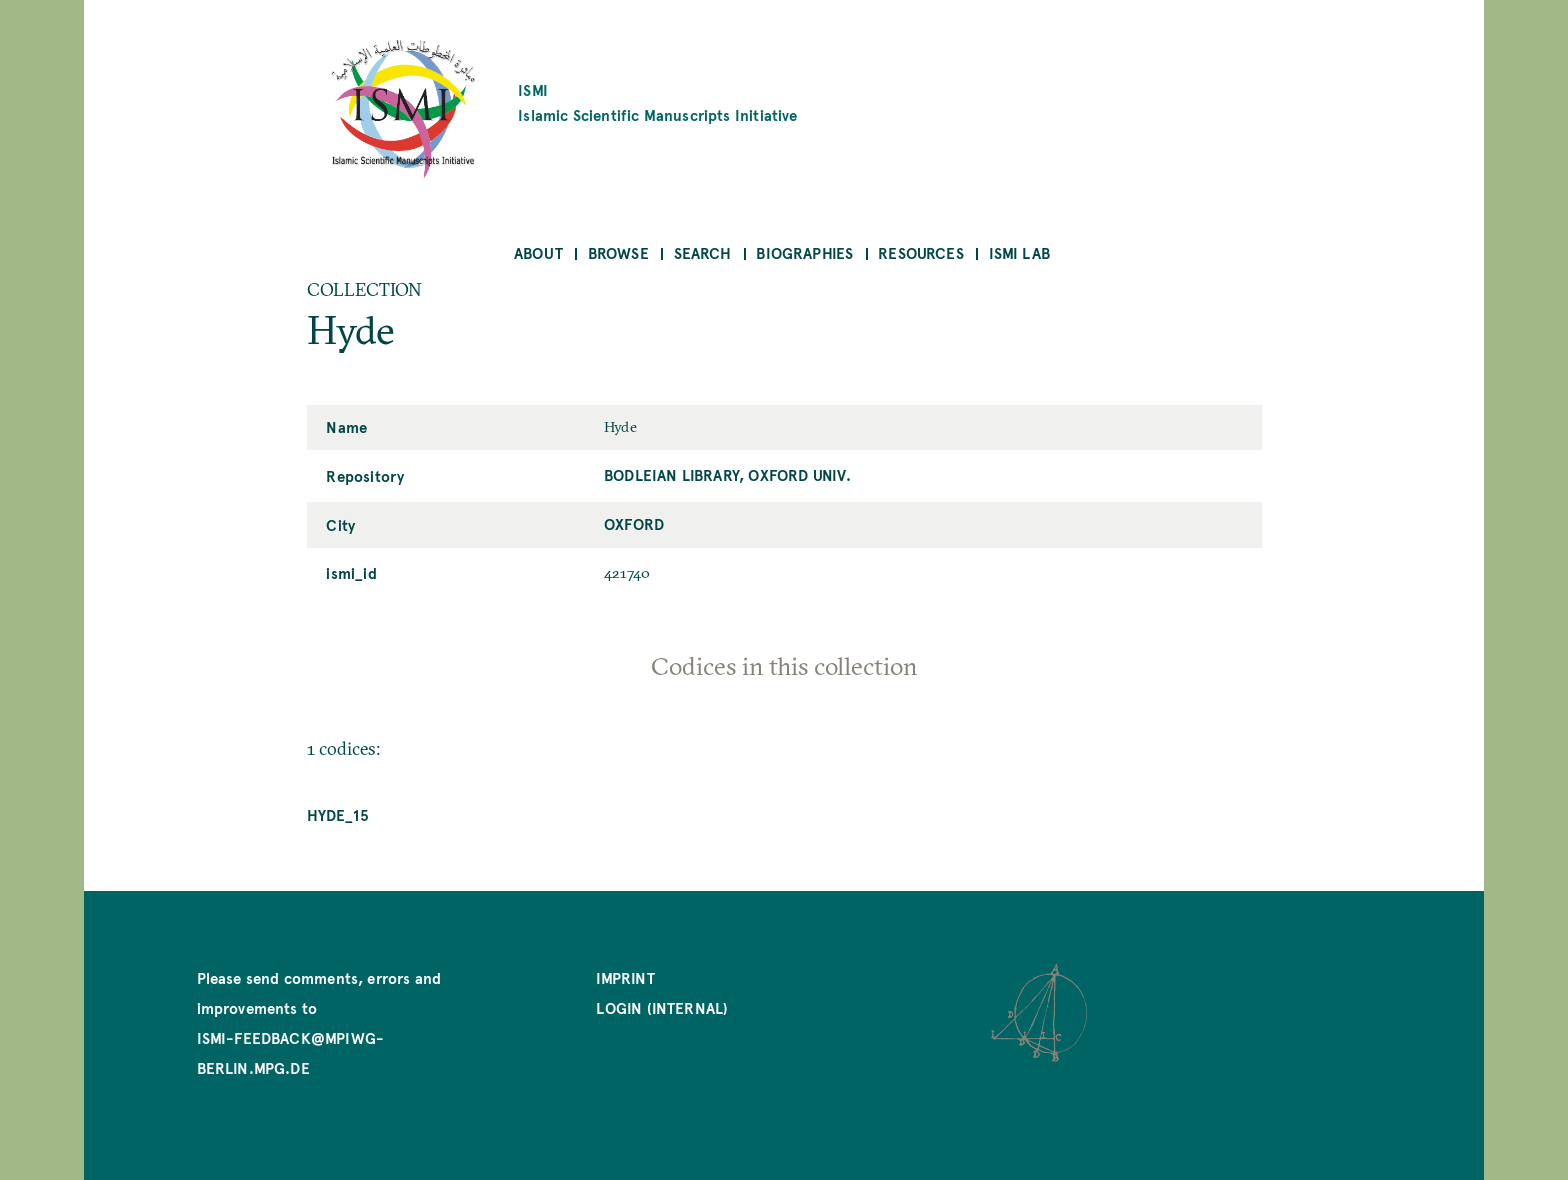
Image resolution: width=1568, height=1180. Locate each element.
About (538, 252)
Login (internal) (662, 1007)
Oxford (634, 523)
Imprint (625, 977)
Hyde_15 (338, 814)
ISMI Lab (1019, 252)
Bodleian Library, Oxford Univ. (727, 474)
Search (703, 252)
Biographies (804, 252)
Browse (618, 252)
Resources (921, 252)
